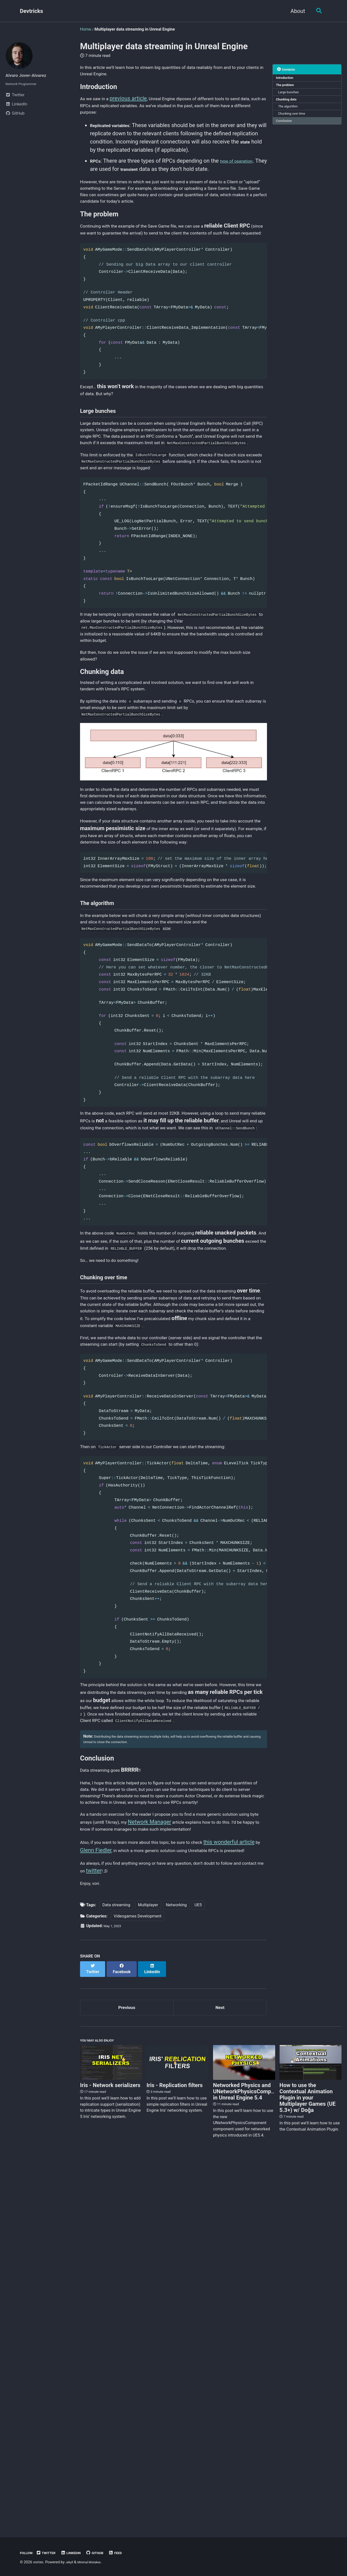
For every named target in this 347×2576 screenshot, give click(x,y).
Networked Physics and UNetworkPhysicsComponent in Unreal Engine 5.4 (249, 2457)
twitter (151, 2229)
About (295, 11)
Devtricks (31, 11)
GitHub (107, 2553)
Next (220, 2368)
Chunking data (289, 105)
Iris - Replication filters (174, 2451)
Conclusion (286, 131)
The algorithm (291, 113)
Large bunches (292, 96)
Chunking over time (296, 122)
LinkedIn (80, 2553)
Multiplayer (148, 2268)
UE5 (198, 2268)
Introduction (287, 79)
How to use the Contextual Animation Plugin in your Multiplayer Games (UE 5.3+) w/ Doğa (307, 2463)
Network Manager (209, 2157)
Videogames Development (138, 2279)
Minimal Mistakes (94, 2562)
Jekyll (70, 2562)
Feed (131, 2553)
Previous (127, 2368)
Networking (176, 2268)
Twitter (51, 2553)
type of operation (243, 174)
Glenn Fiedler (145, 2197)
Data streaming (116, 2268)
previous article (136, 106)
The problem (287, 87)
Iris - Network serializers (110, 2451)
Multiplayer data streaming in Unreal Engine (164, 46)
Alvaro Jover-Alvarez (31, 75)
